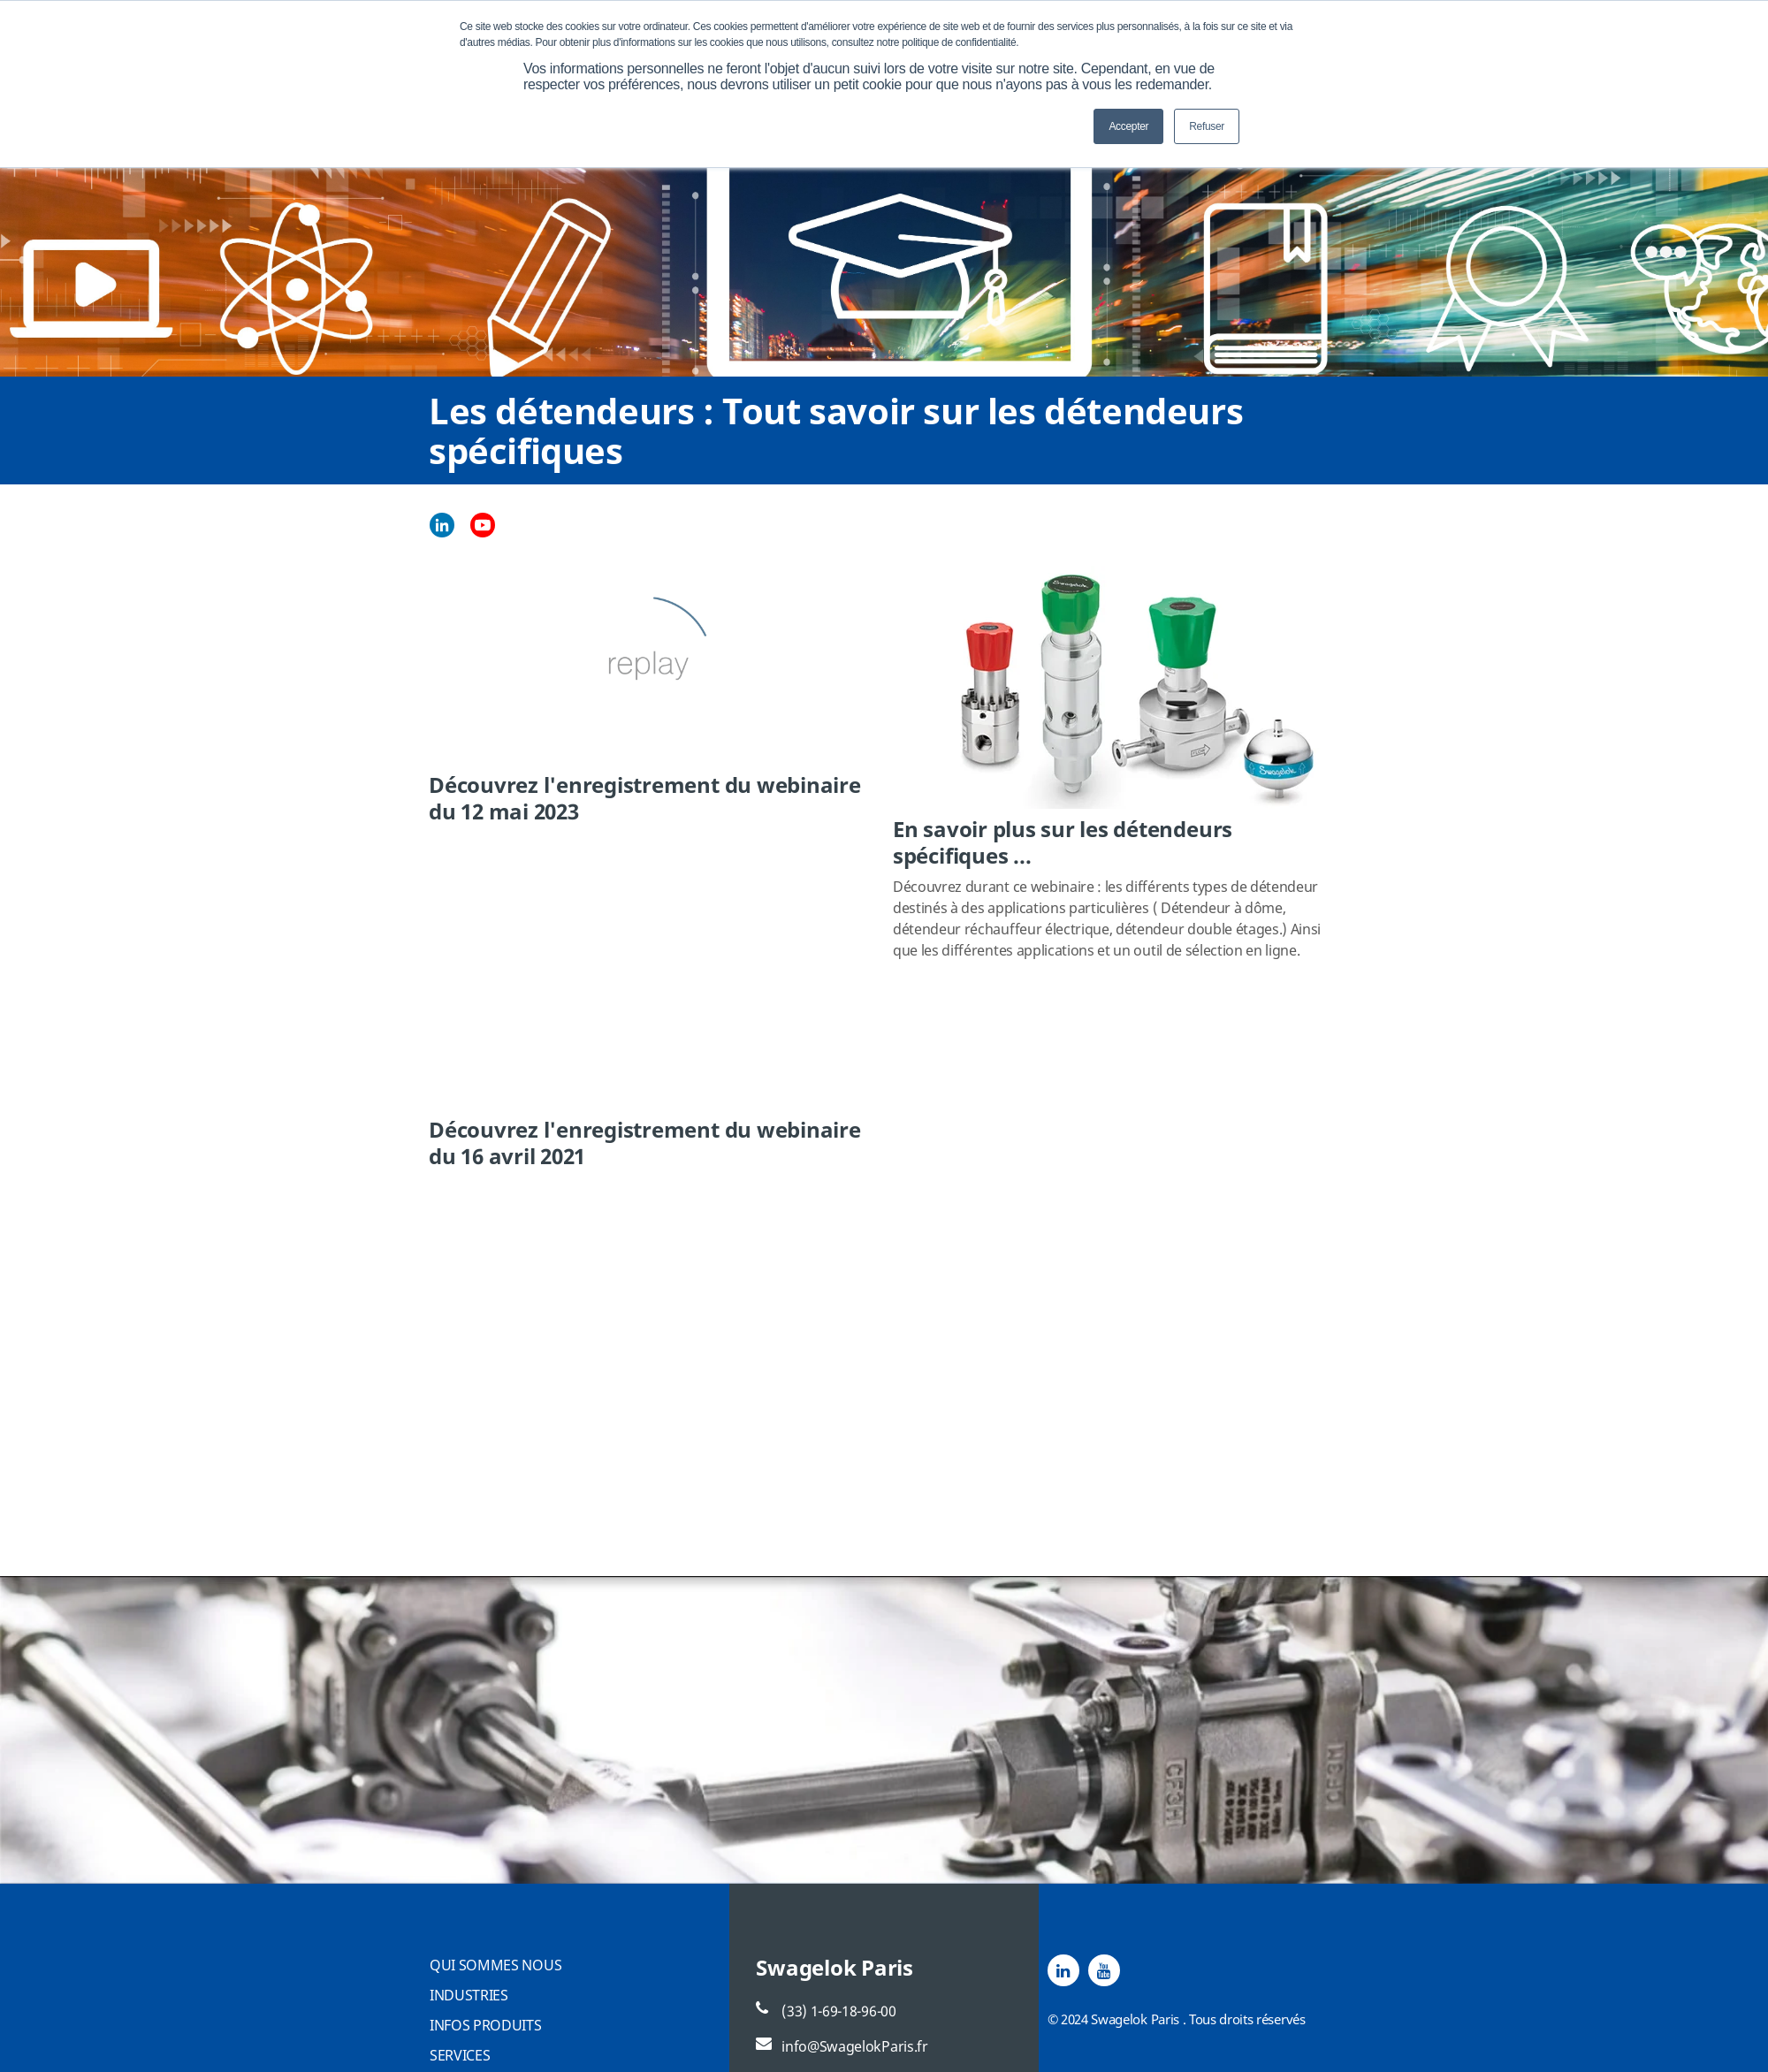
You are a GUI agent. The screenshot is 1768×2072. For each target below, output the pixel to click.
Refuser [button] (1206, 126)
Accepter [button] (1128, 126)
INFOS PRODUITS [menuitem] (486, 2025)
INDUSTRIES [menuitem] (469, 1995)
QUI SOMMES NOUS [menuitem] (495, 1965)
